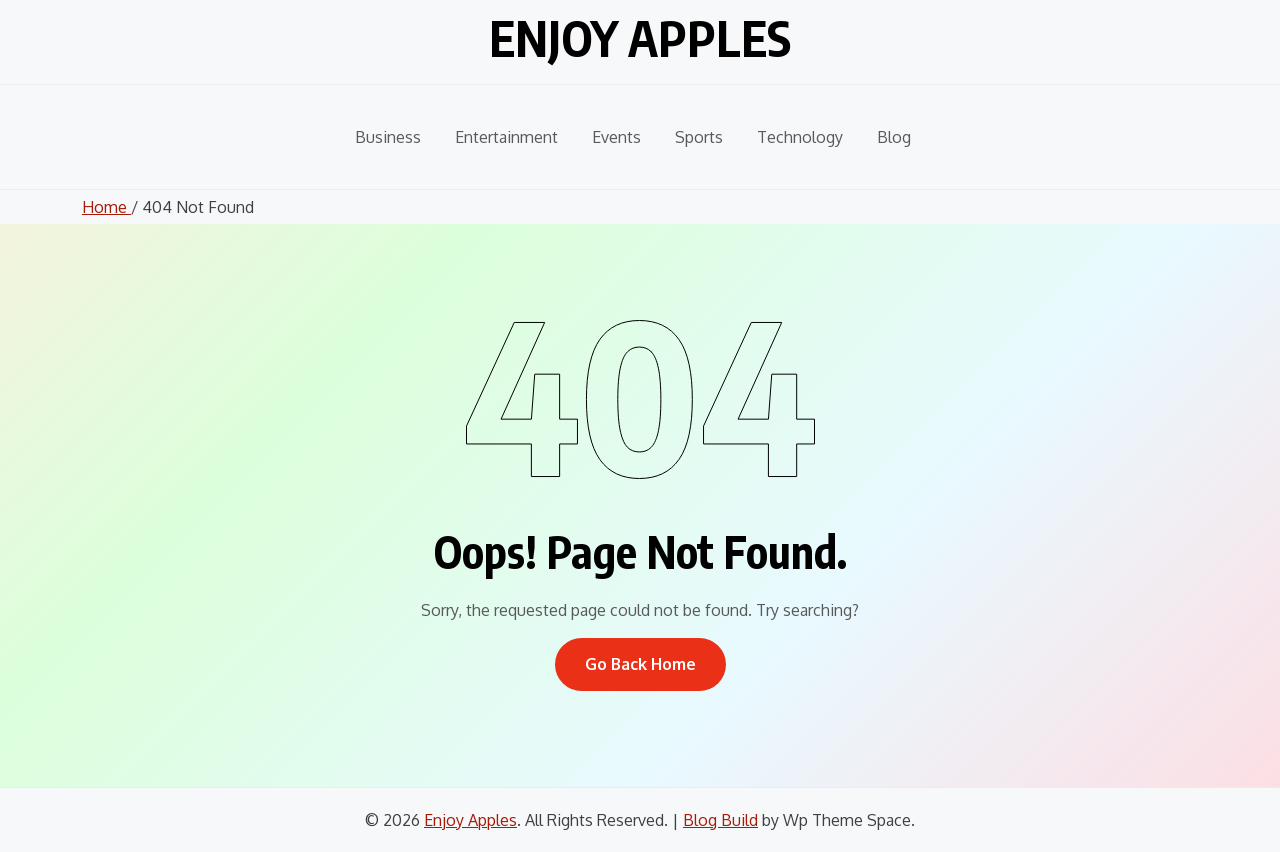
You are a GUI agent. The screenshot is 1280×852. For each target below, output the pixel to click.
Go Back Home (640, 664)
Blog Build (720, 820)
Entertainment (506, 137)
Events (616, 137)
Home (106, 207)
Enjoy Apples (640, 38)
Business (388, 137)
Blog (894, 137)
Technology (800, 137)
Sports (699, 137)
